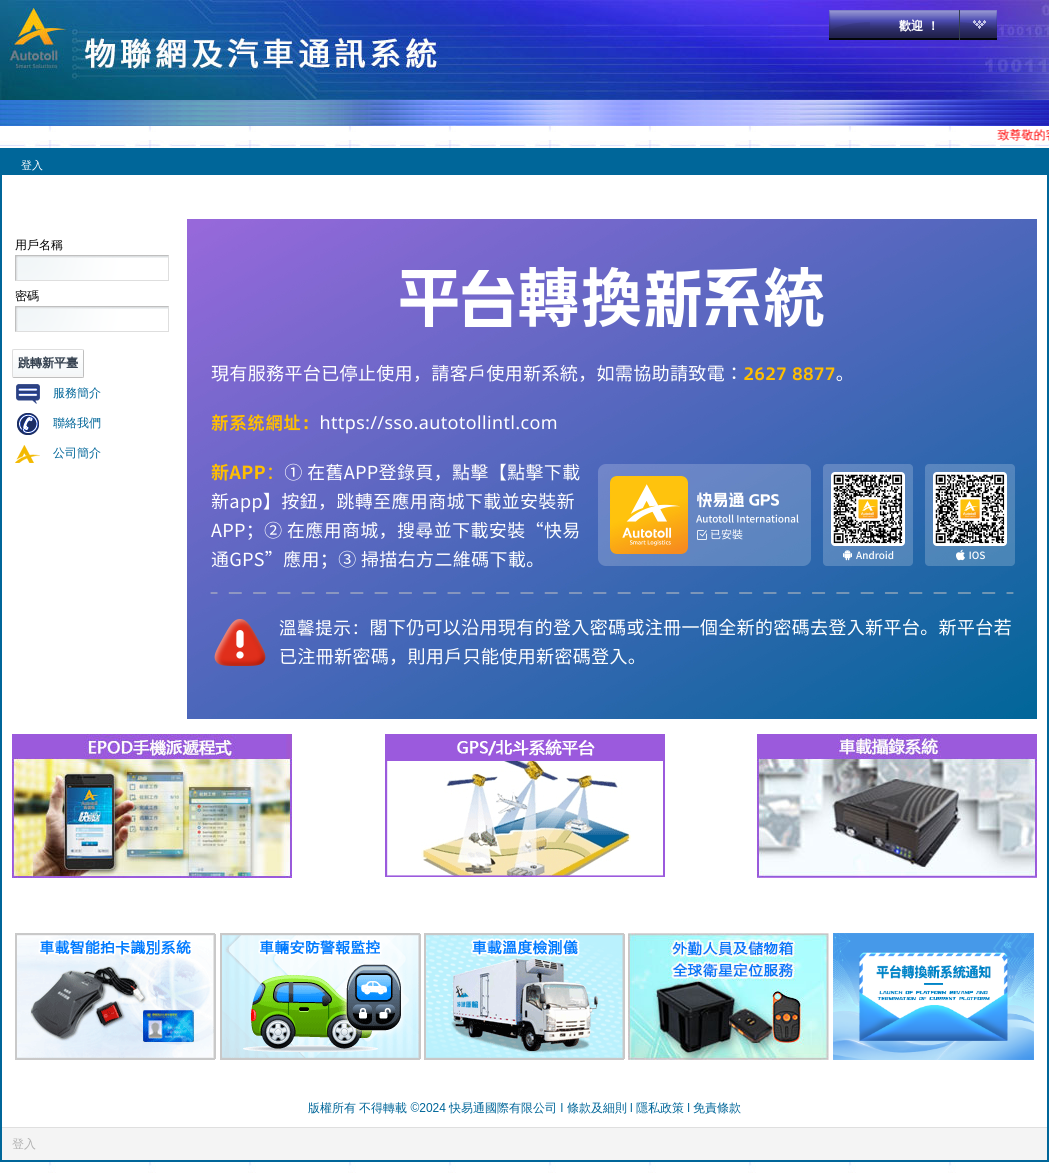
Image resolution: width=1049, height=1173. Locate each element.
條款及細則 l (601, 1108)
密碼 (27, 296)
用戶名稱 (39, 245)
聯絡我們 (77, 423)
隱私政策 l (664, 1108)
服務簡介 (77, 393)
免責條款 (717, 1108)
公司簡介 (77, 453)
